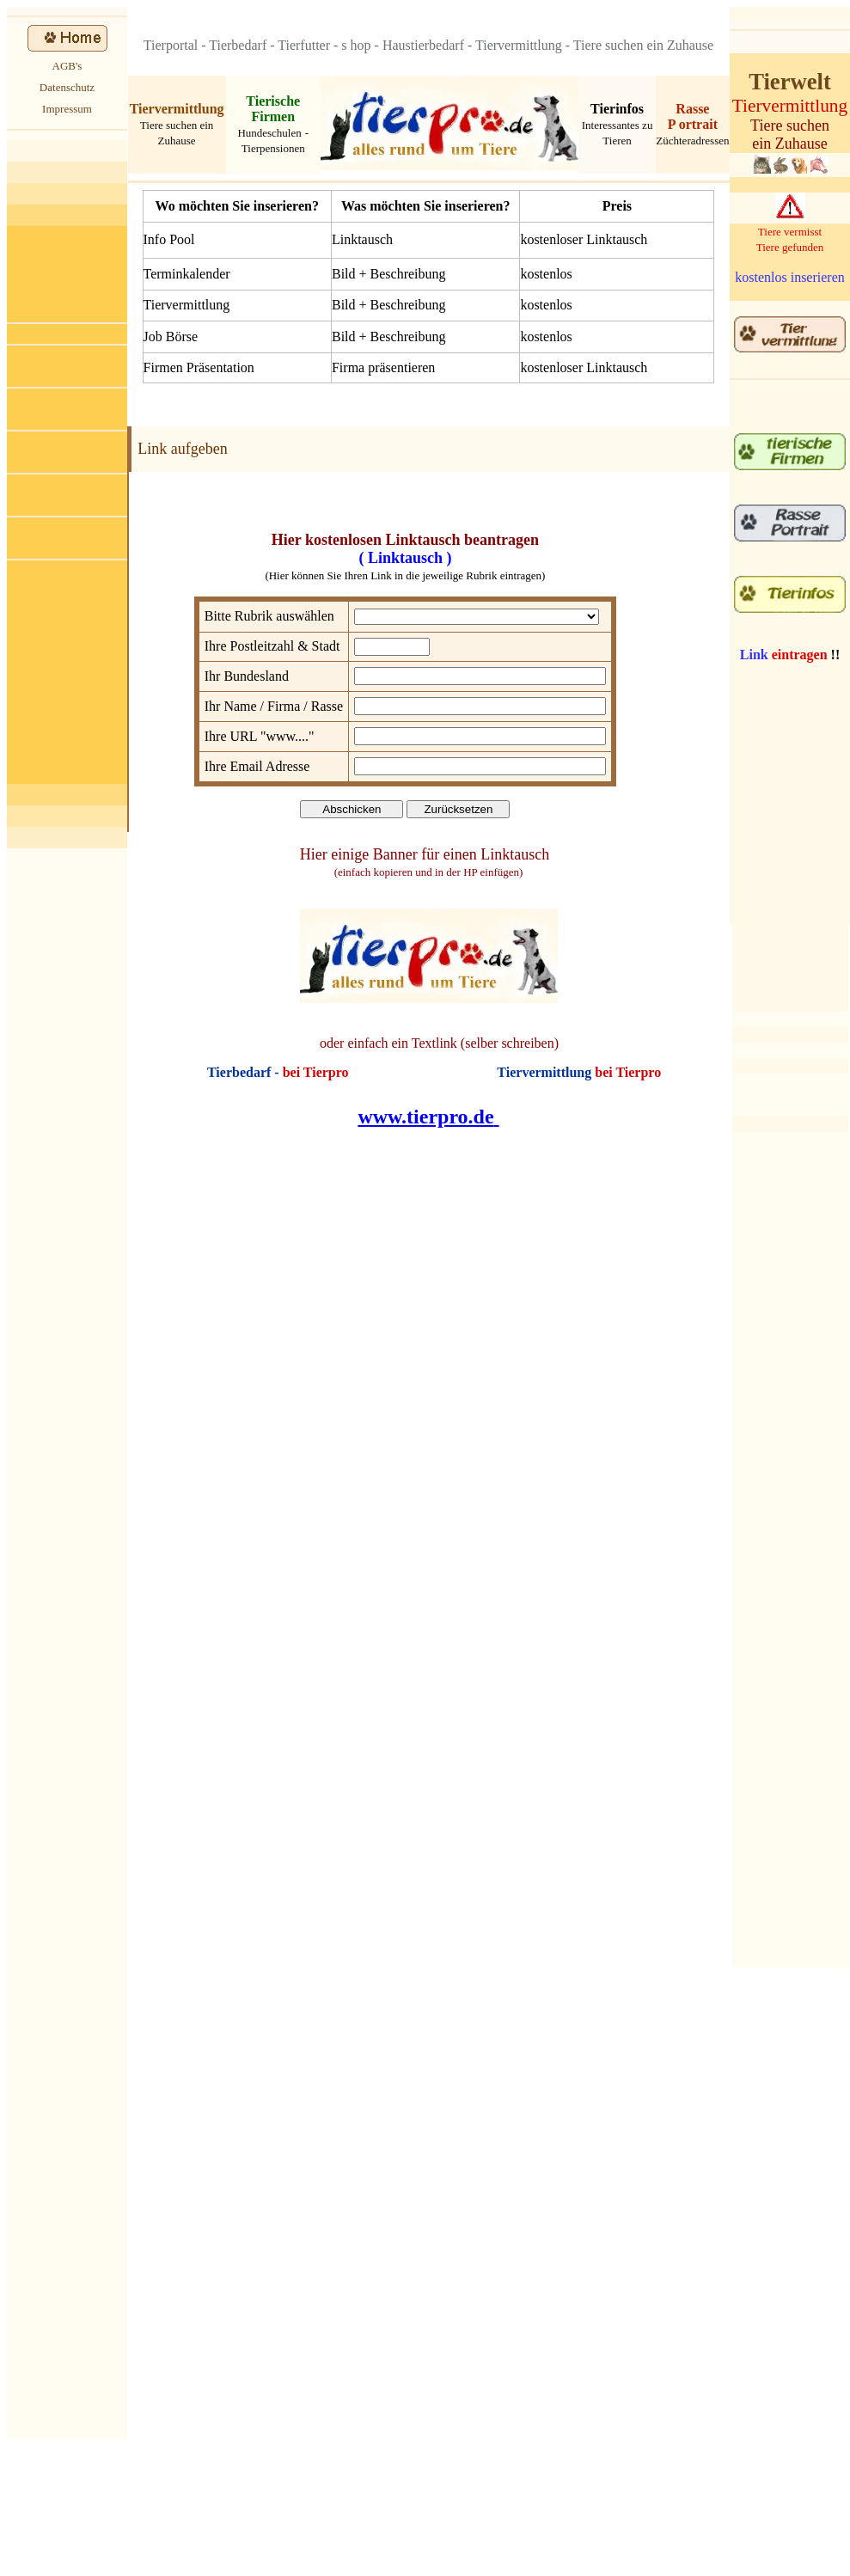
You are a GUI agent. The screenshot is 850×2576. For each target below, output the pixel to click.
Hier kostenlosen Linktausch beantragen (405, 539)
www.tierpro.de (425, 1116)
